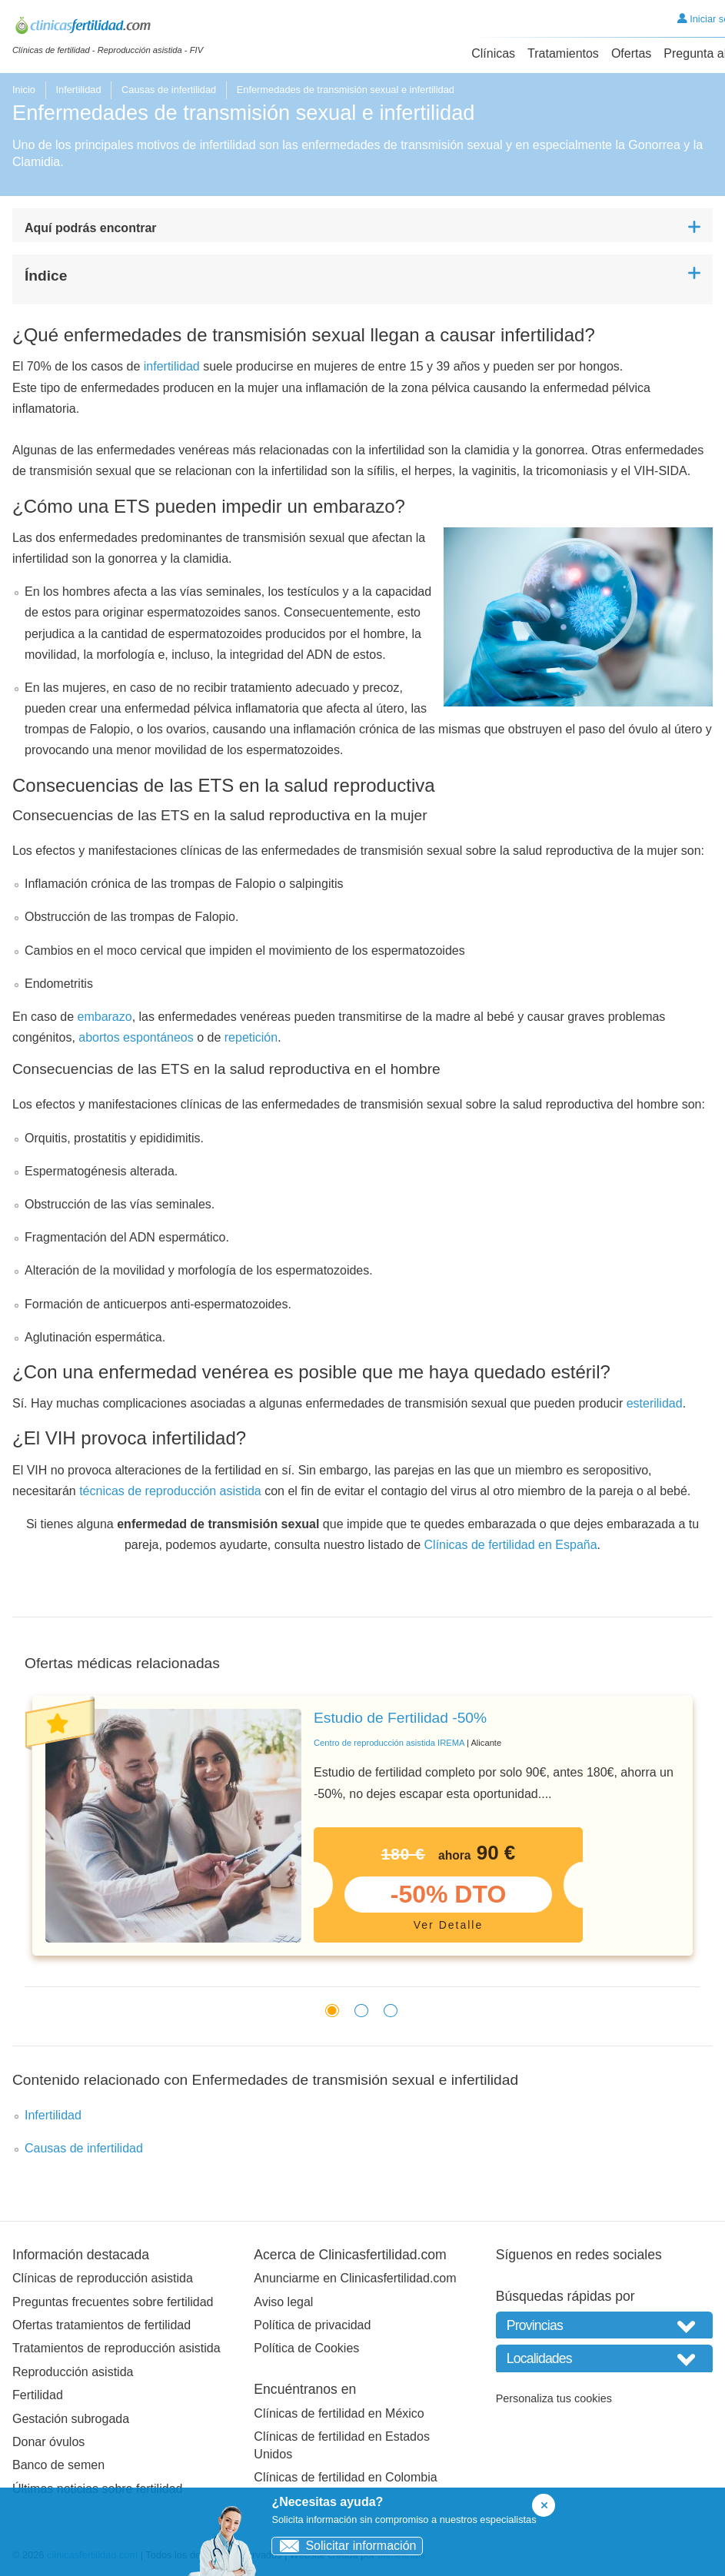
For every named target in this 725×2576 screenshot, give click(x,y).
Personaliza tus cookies (554, 2398)
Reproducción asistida (72, 2371)
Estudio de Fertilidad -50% (400, 1718)
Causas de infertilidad (168, 89)
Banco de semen (58, 2464)
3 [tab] (387, 2009)
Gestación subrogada (70, 2418)
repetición (251, 1037)
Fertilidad (37, 2394)
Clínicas (493, 53)
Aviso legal (283, 2301)
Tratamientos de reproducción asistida (116, 2348)
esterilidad (655, 1403)
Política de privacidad (312, 2325)
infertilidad (172, 366)
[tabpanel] (362, 1826)
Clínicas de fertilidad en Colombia (345, 2477)
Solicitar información (344, 2545)
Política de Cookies (306, 2348)
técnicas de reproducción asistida (170, 1490)
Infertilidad (78, 89)
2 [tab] (357, 2009)
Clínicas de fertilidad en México (339, 2413)
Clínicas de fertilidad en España (510, 1544)
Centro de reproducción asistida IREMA (389, 1742)
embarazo (105, 1016)
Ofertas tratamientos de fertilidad (101, 2325)
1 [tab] (328, 2009)
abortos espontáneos (135, 1037)
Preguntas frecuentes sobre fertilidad (112, 2301)
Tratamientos (563, 53)
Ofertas (631, 53)
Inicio (23, 89)
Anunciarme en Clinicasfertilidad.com (355, 2278)
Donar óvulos (48, 2441)
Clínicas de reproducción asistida (102, 2278)
